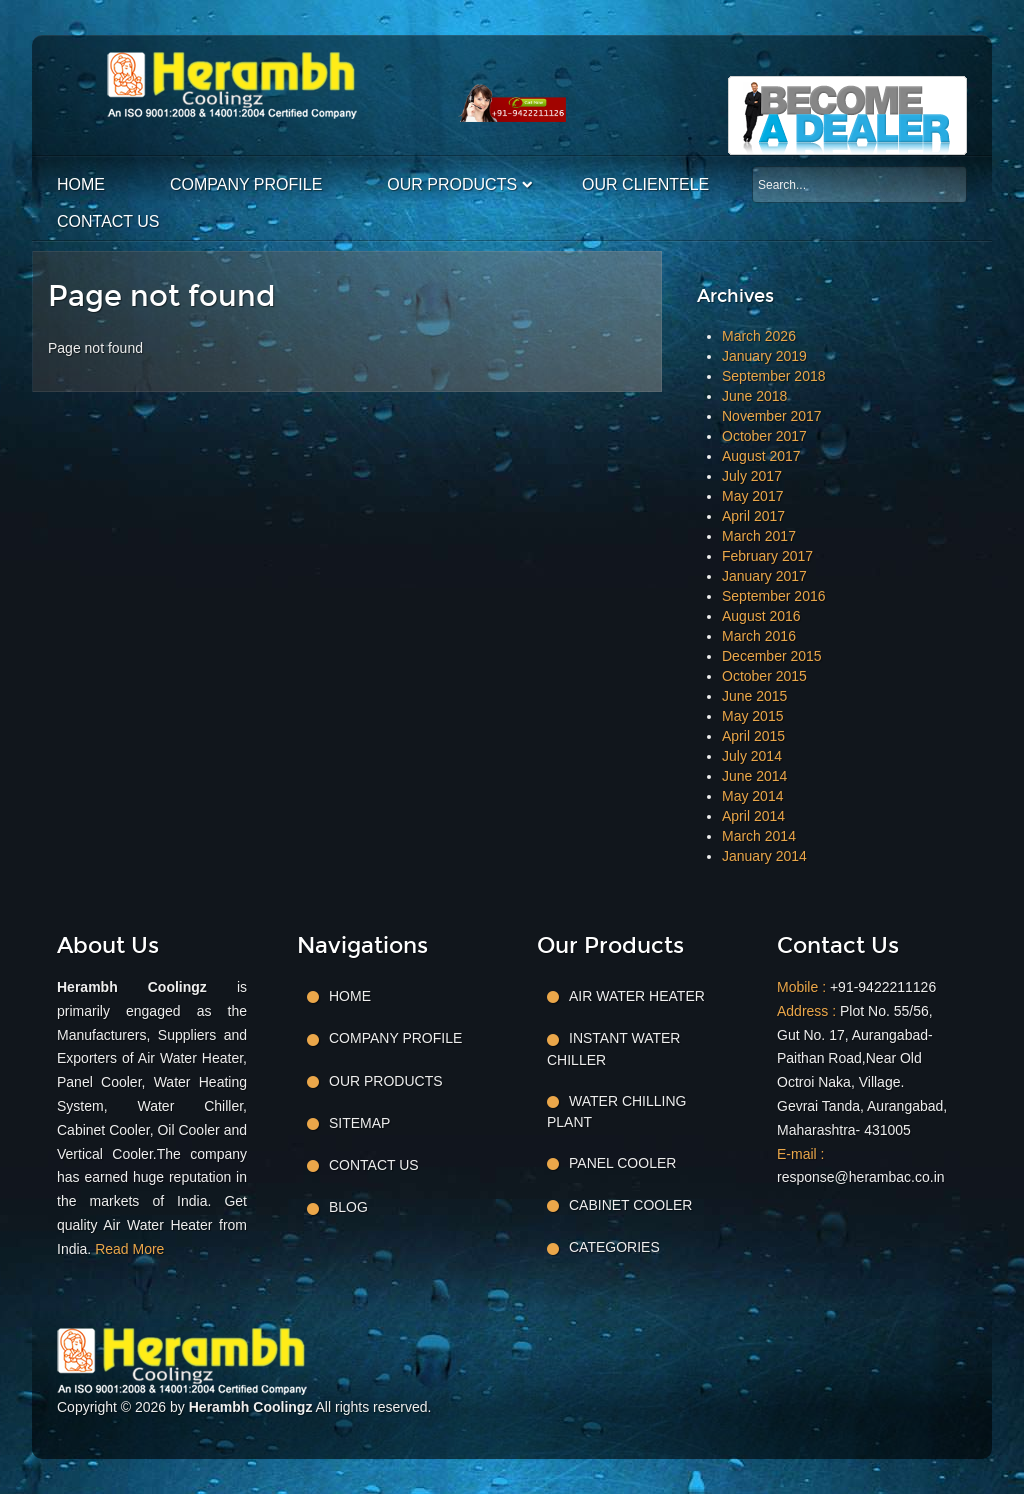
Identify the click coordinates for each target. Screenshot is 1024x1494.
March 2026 (759, 336)
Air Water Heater (637, 996)
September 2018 (774, 376)
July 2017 (752, 476)
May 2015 (752, 716)
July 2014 (752, 756)
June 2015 (754, 696)
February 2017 (767, 556)
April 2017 (753, 516)
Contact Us (108, 221)
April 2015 (753, 736)
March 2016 (759, 636)
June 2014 (754, 776)
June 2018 (754, 396)
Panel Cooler (622, 1163)
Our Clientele (645, 184)
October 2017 (764, 436)
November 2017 (772, 416)
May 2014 (752, 796)
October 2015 (764, 676)
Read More (129, 1249)
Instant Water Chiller (613, 1048)
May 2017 (752, 496)
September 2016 (774, 596)
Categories (614, 1247)
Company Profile (246, 184)
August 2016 (761, 616)
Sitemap (359, 1123)
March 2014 (759, 836)
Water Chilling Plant (616, 1111)
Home (81, 184)
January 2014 (764, 856)
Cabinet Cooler (630, 1205)
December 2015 (772, 656)
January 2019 (764, 356)
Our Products (452, 184)
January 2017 (764, 576)
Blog (348, 1207)
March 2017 (759, 536)
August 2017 (761, 456)
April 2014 (753, 816)
